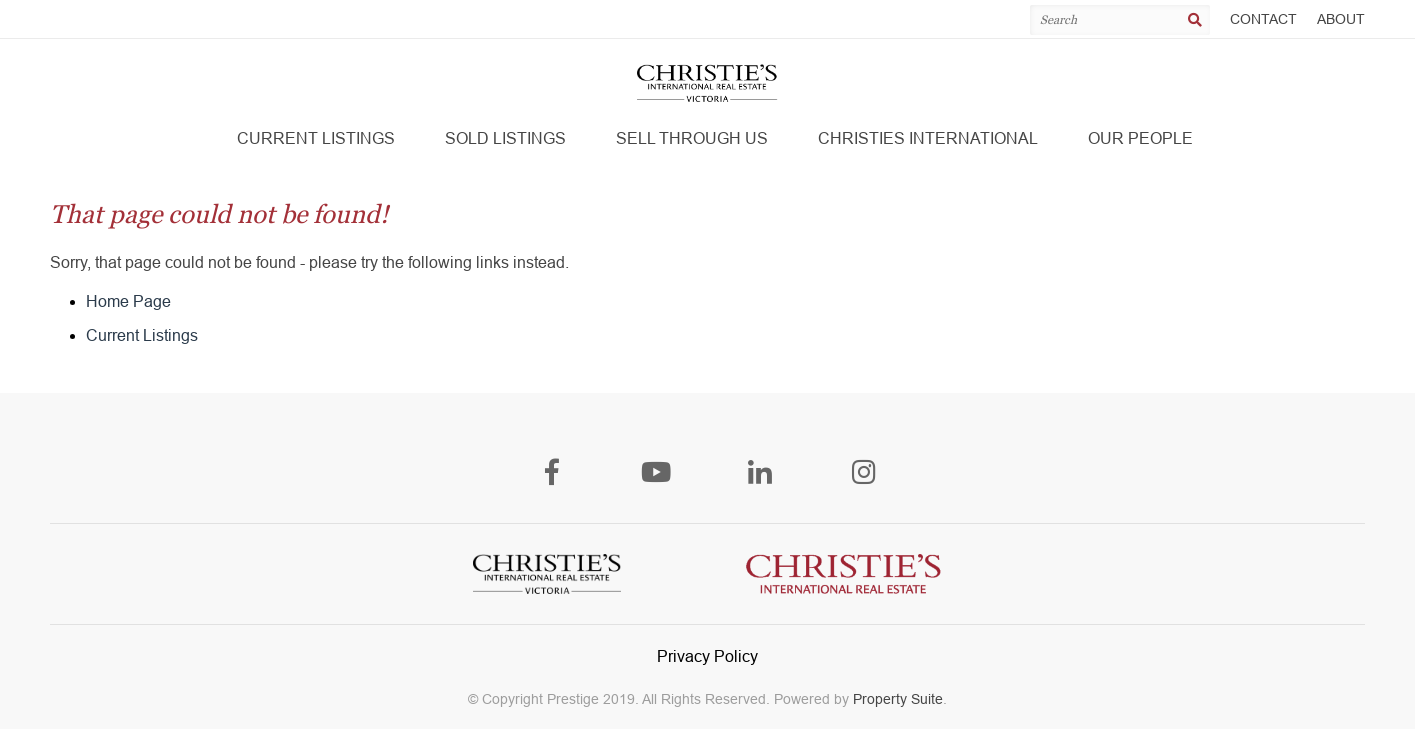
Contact (1263, 19)
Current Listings (142, 335)
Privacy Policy (707, 656)
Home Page (128, 301)
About (1341, 19)
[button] (316, 139)
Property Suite (898, 699)
